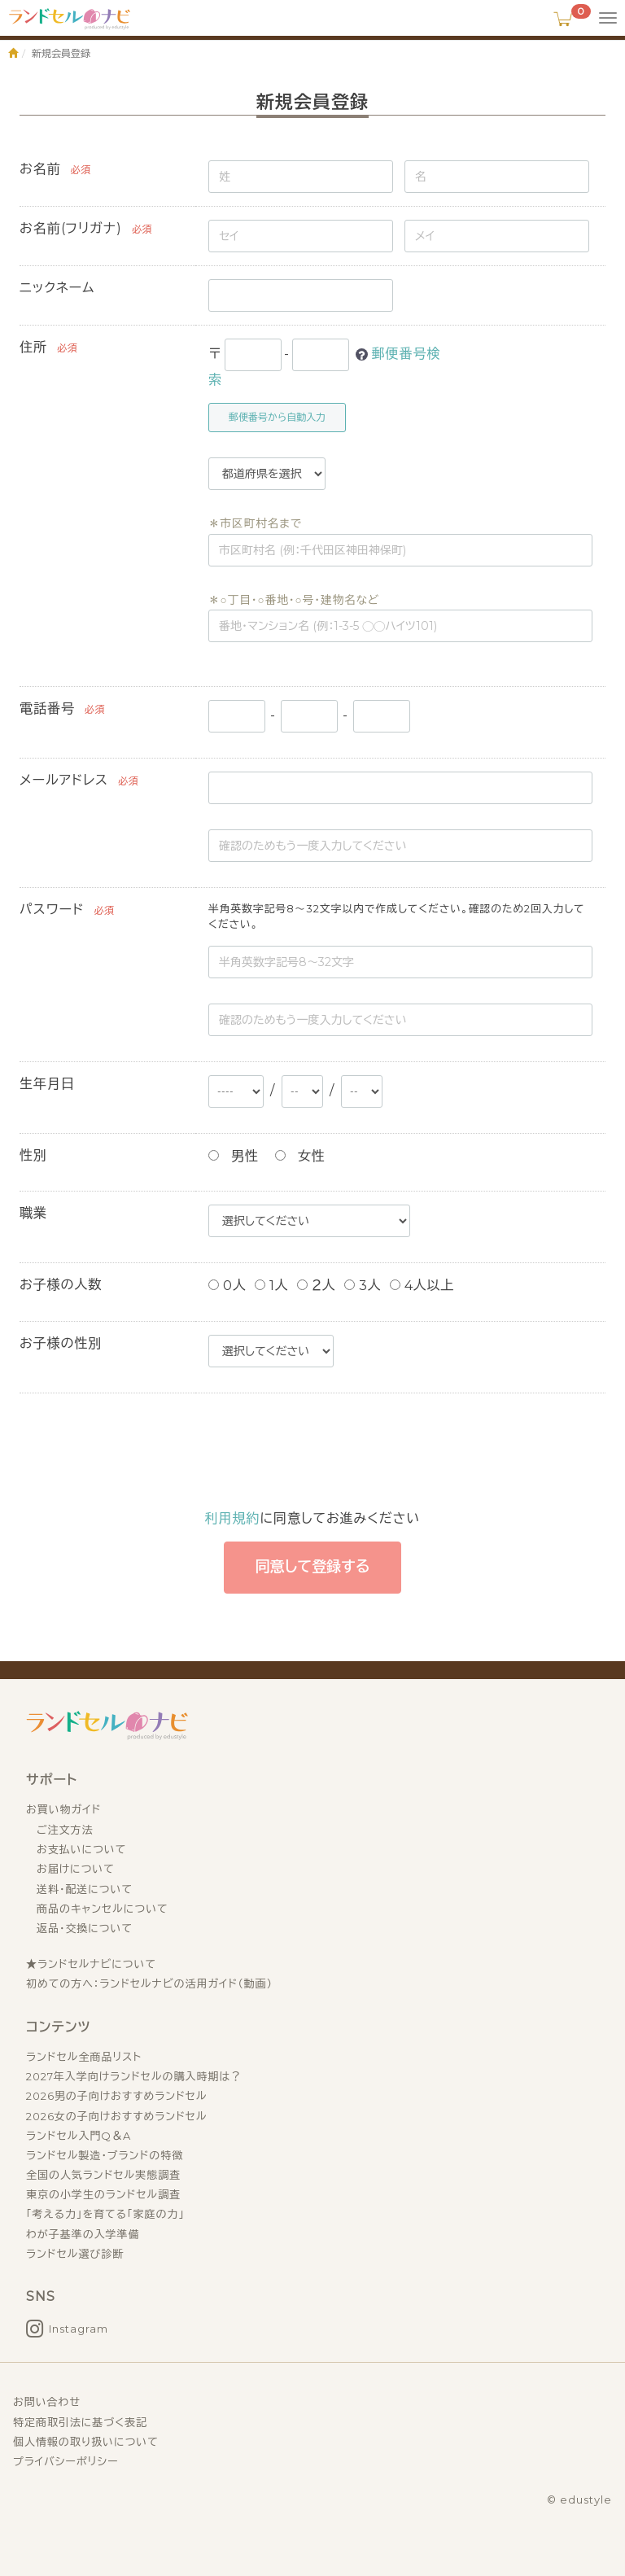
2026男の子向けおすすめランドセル (117, 2095)
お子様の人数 (61, 1284)
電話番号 (47, 708)
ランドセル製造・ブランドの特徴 (104, 2155)
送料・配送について (85, 1889)
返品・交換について (85, 1928)
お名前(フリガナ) (71, 228)
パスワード (52, 909)
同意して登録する (313, 1567)
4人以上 (422, 1285)
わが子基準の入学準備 (82, 2234)
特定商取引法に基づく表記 (80, 2422)
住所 (33, 347)
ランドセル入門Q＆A (78, 2135)
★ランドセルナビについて (91, 1963)
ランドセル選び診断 (75, 2253)
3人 (363, 1285)
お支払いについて (81, 1849)
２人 (316, 1285)
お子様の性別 (61, 1343)
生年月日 (47, 1083)
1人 (272, 1285)
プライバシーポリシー (65, 2461)
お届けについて (76, 1868)
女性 (300, 1156)
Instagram (78, 2328)
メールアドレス (64, 780)
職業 (33, 1213)
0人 (227, 1285)
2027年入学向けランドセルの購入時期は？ (134, 2076)
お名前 (40, 169)
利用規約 (232, 1518)
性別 (33, 1155)
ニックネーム (57, 287)
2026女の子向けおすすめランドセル (117, 2116)
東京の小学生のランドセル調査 (103, 2194)
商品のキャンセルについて (102, 1908)
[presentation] (351, 1451)
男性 (233, 1156)
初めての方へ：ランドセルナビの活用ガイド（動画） (149, 1983)
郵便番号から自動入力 (277, 417)
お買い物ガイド (63, 1809)
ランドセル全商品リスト (84, 2056)
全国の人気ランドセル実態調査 (103, 2174)
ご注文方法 (65, 1829)
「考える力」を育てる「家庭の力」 (105, 2213)
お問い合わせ (47, 2401)
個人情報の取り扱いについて (86, 2441)
